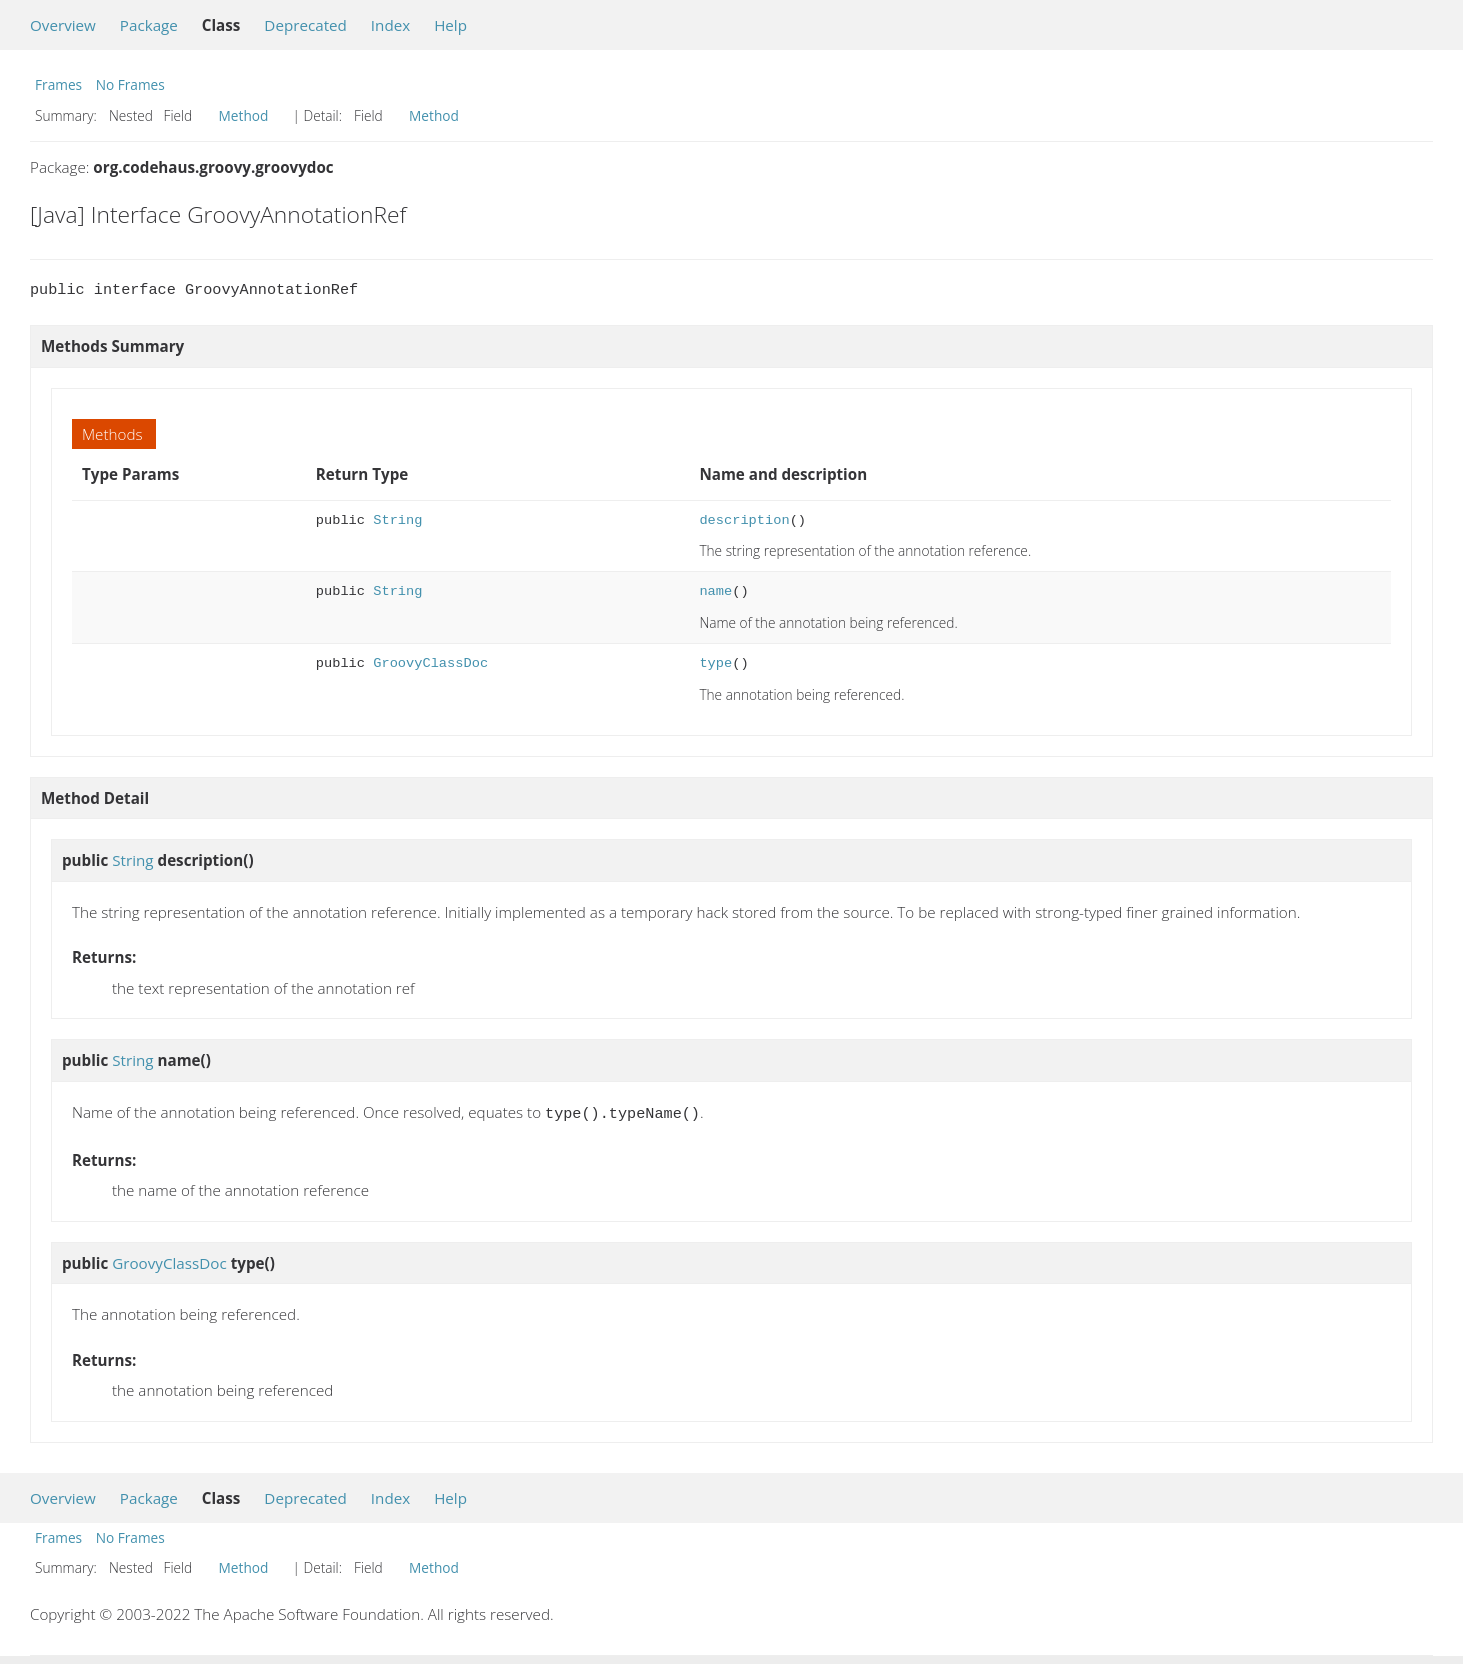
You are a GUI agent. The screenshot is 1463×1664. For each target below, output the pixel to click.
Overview (63, 25)
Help (450, 25)
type (715, 663)
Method (244, 115)
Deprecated (305, 25)
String (397, 520)
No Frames (130, 84)
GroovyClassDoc (430, 663)
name (715, 591)
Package (149, 25)
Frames (58, 84)
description (744, 520)
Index (390, 25)
